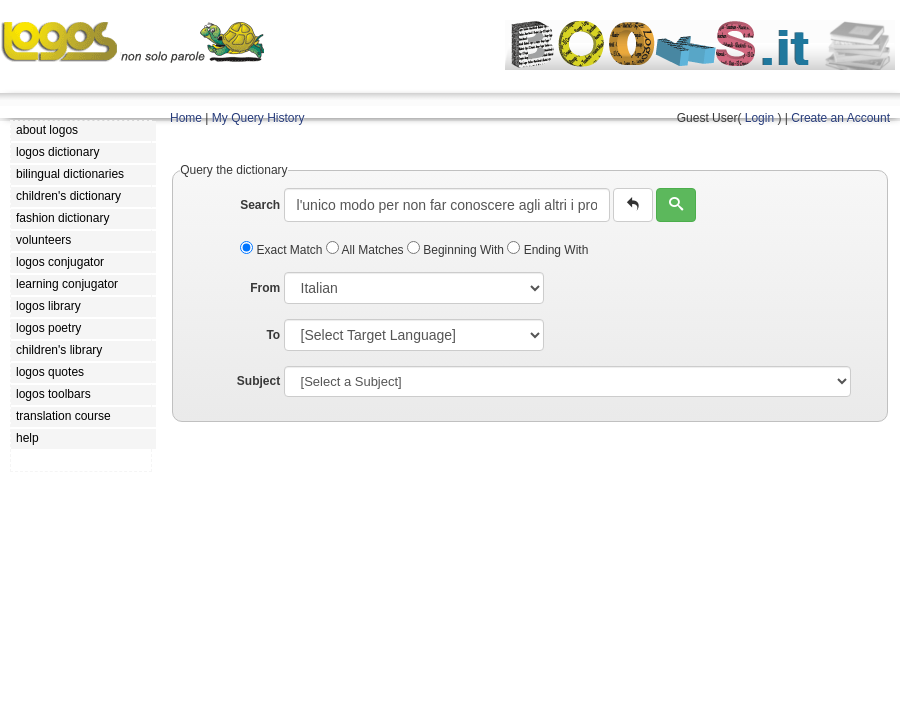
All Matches (366, 250)
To (273, 335)
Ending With (547, 250)
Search (260, 205)
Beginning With (457, 250)
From (265, 288)
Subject (258, 381)
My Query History (258, 118)
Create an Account (840, 118)
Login (759, 118)
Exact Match (283, 250)
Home (186, 118)
